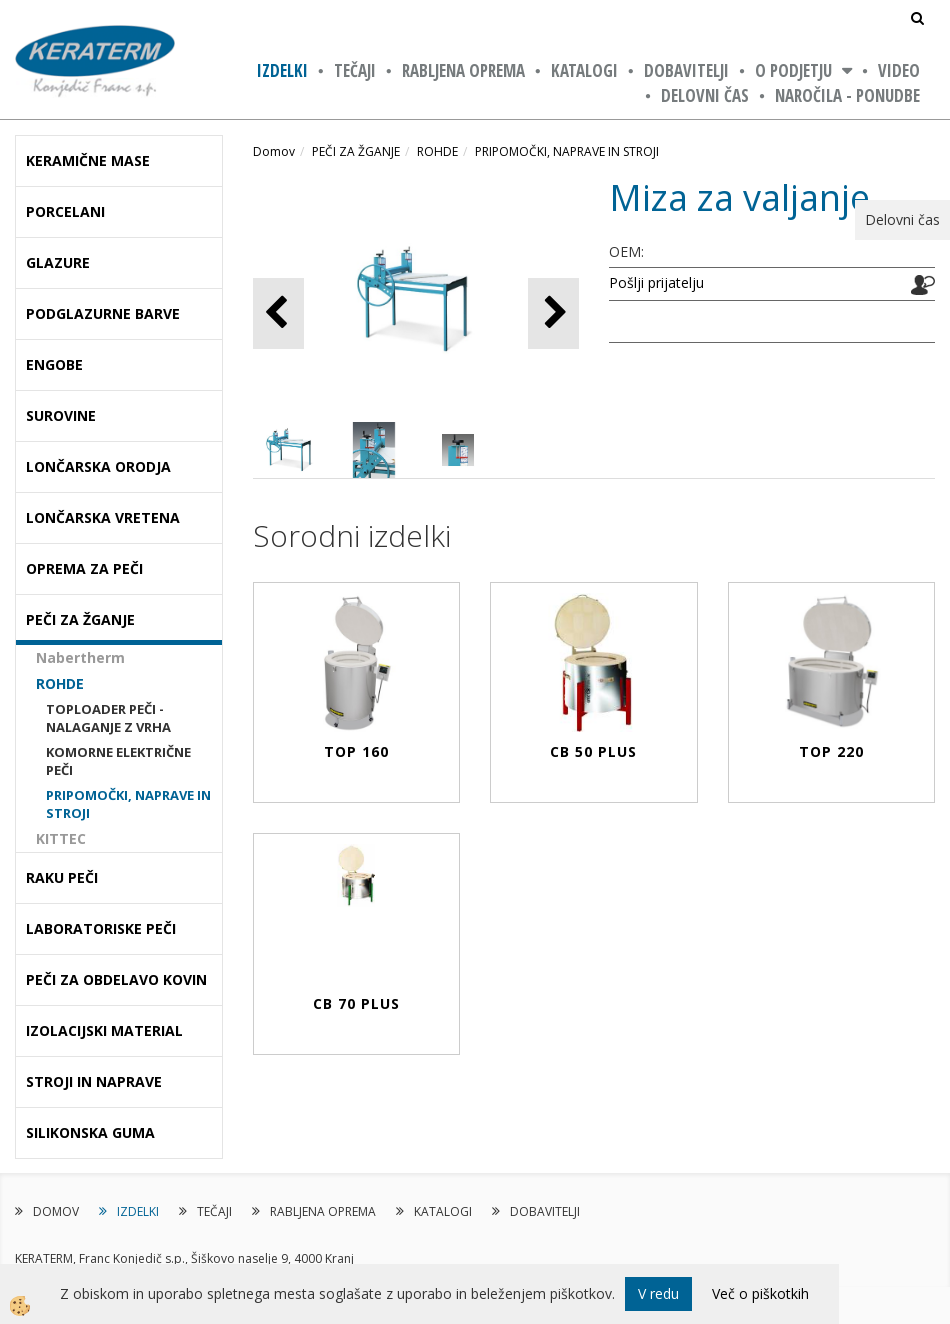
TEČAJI (355, 70)
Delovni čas (705, 95)
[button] (553, 313)
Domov (274, 151)
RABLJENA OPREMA (463, 70)
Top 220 (831, 751)
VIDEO (899, 70)
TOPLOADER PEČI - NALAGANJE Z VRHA (108, 718)
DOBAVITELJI (686, 70)
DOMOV (56, 1211)
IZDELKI (282, 70)
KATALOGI (584, 70)
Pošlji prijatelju (656, 282)
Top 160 (356, 751)
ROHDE (60, 683)
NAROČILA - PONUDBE (847, 95)
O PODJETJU (793, 70)
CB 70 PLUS (356, 1003)
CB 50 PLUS (593, 751)
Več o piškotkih (760, 1293)
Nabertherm (80, 657)
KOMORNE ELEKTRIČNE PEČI (118, 761)
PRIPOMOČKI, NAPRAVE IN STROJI (128, 804)
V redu (658, 1293)
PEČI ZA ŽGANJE (356, 151)
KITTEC (61, 838)
